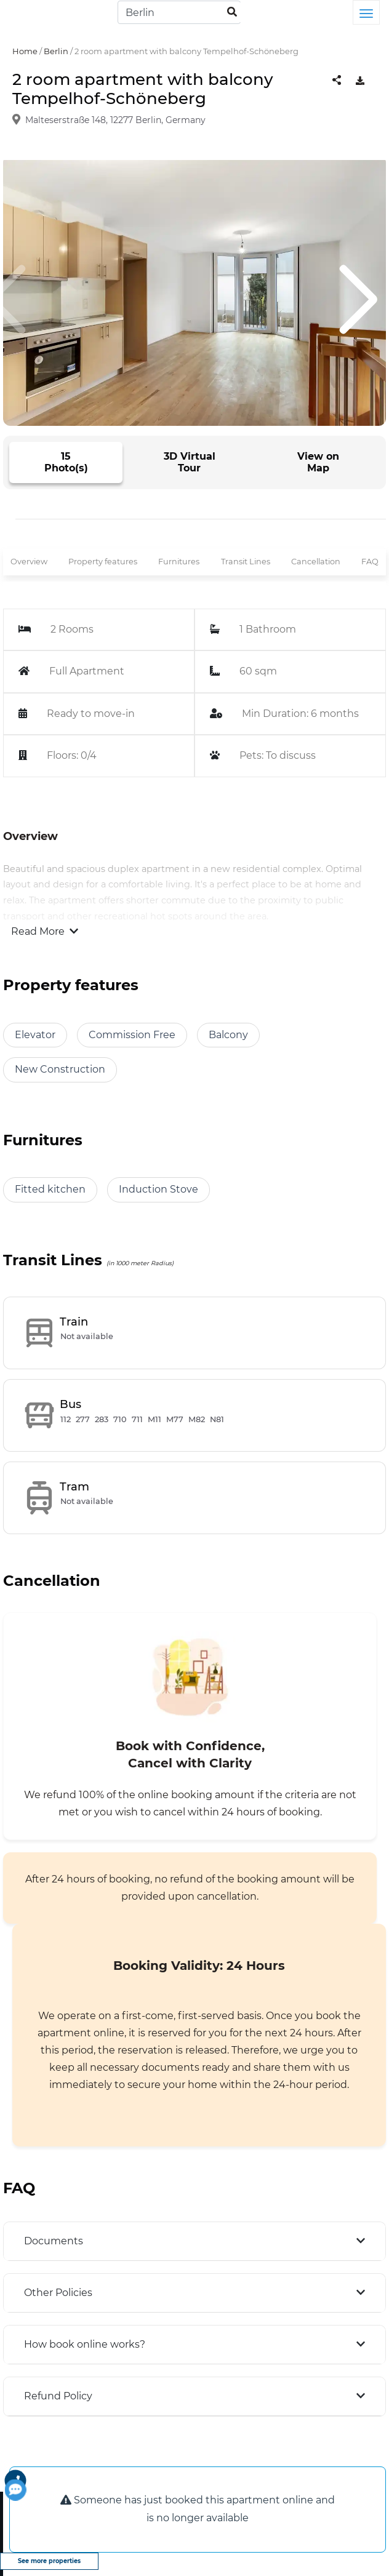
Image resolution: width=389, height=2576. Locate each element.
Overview (28, 561)
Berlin (56, 51)
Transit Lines (245, 561)
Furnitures (178, 561)
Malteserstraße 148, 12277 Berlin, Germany (115, 120)
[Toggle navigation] (366, 12)
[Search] (179, 12)
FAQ (370, 561)
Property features (102, 561)
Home (25, 51)
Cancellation (315, 561)
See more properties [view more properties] (49, 2561)
